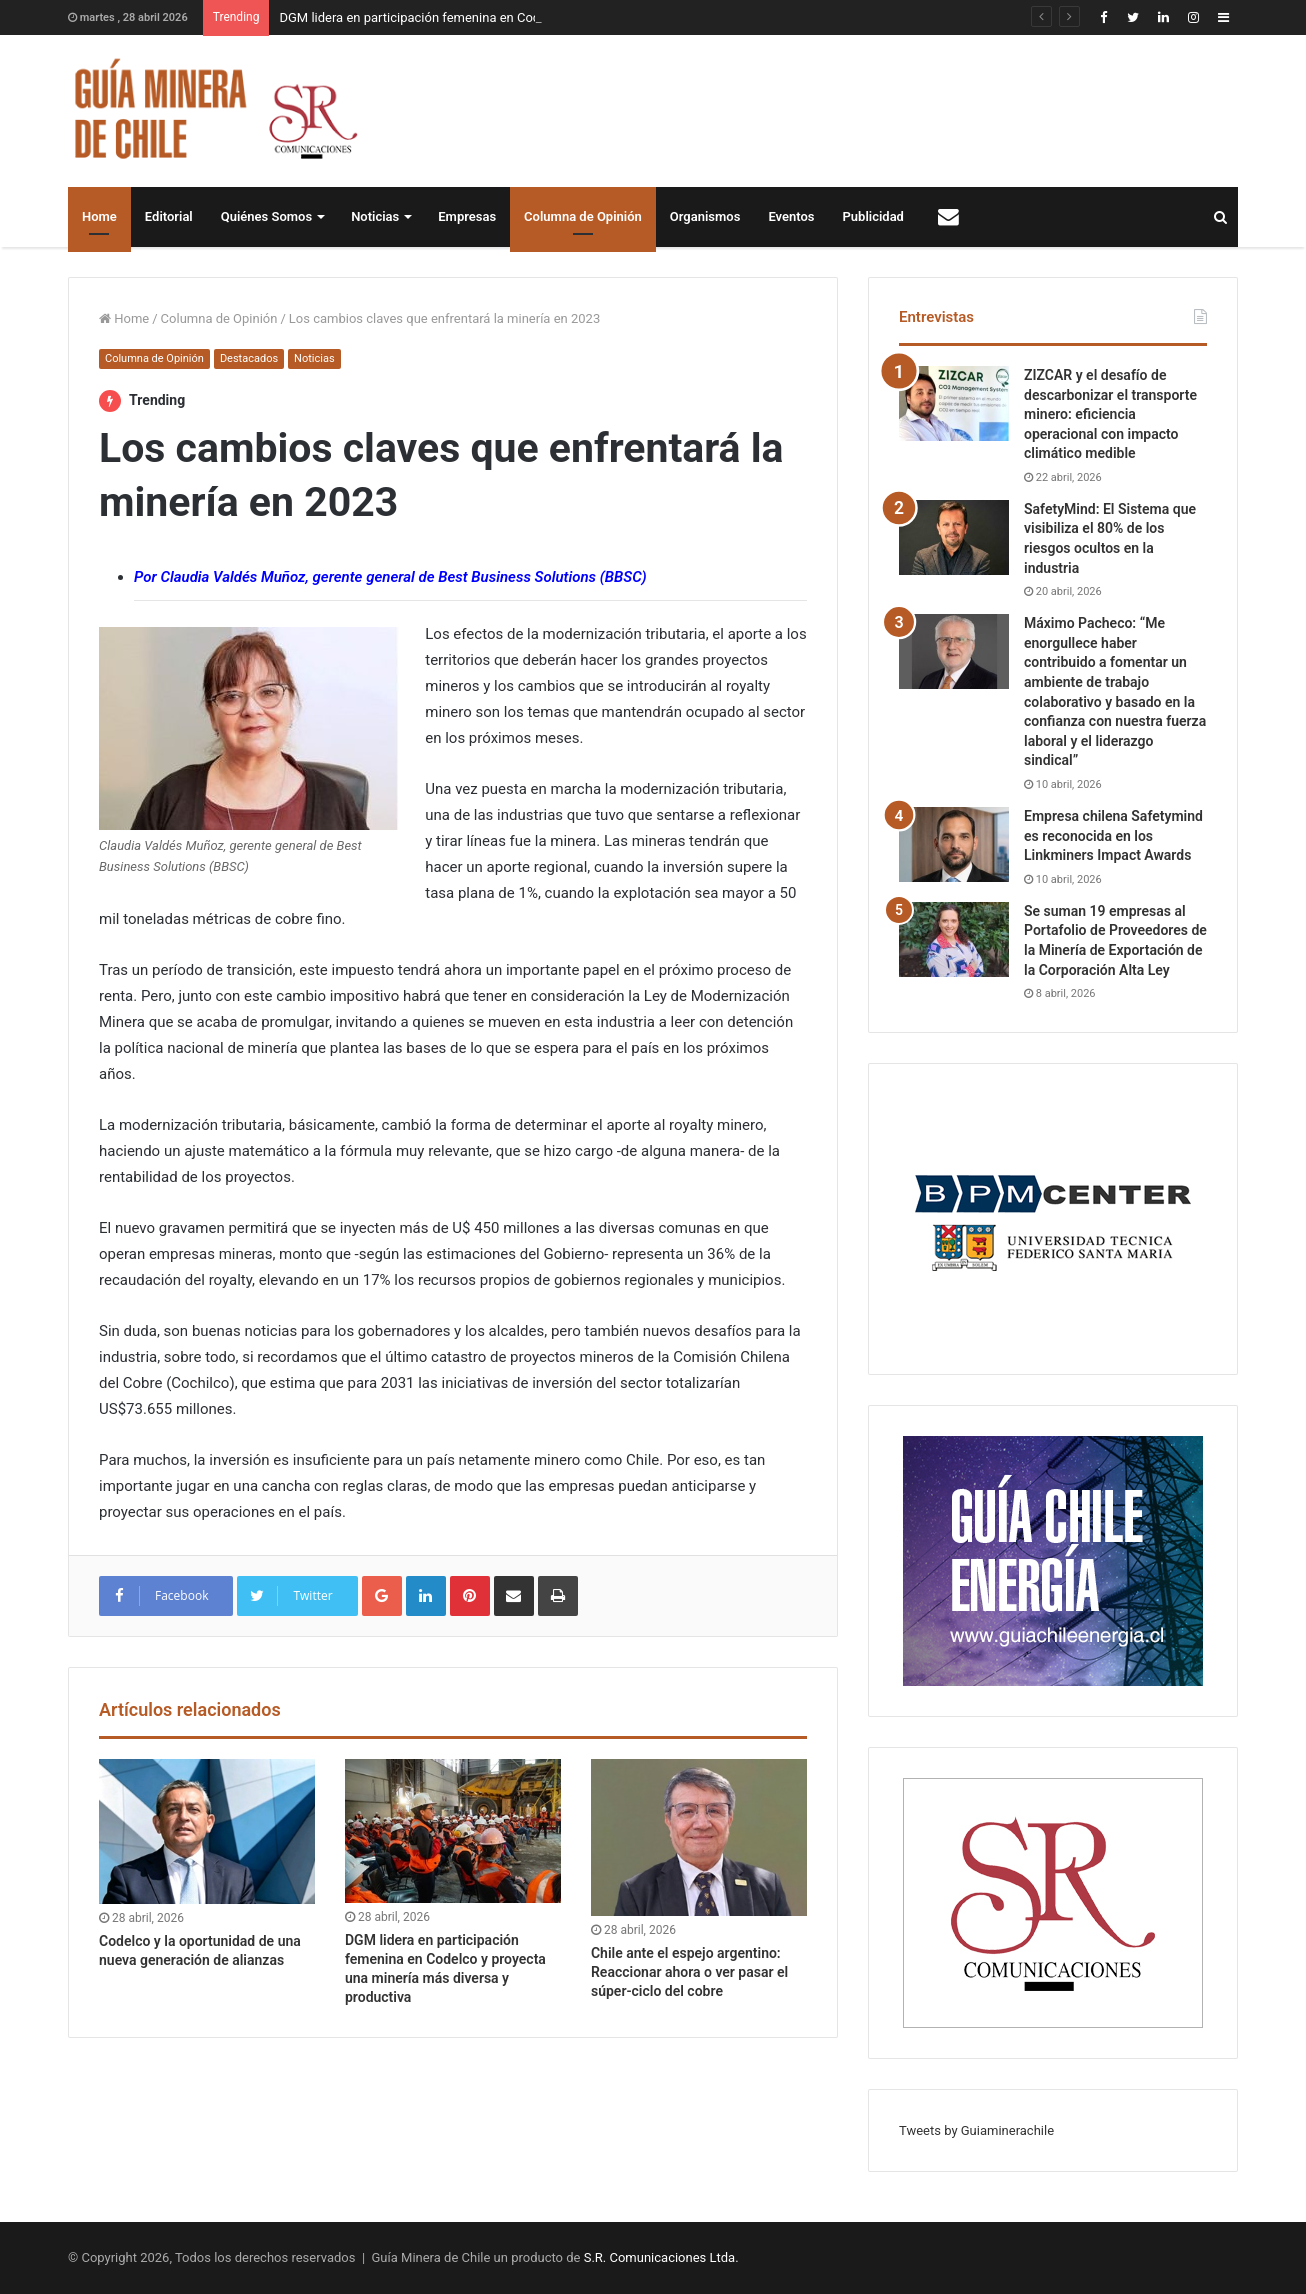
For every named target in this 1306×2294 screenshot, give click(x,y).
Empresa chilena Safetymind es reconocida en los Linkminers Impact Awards (1113, 835)
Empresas (467, 216)
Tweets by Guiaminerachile (976, 2130)
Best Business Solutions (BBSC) (542, 577)
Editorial (169, 216)
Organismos (705, 216)
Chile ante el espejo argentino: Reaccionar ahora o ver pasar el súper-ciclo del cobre (689, 1972)
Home (99, 216)
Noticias (375, 216)
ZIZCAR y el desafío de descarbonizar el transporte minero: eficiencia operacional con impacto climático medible (1110, 414)
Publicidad (873, 216)
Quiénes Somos (266, 216)
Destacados (249, 358)
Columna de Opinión (583, 216)
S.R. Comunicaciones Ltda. (661, 2257)
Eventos (791, 216)
